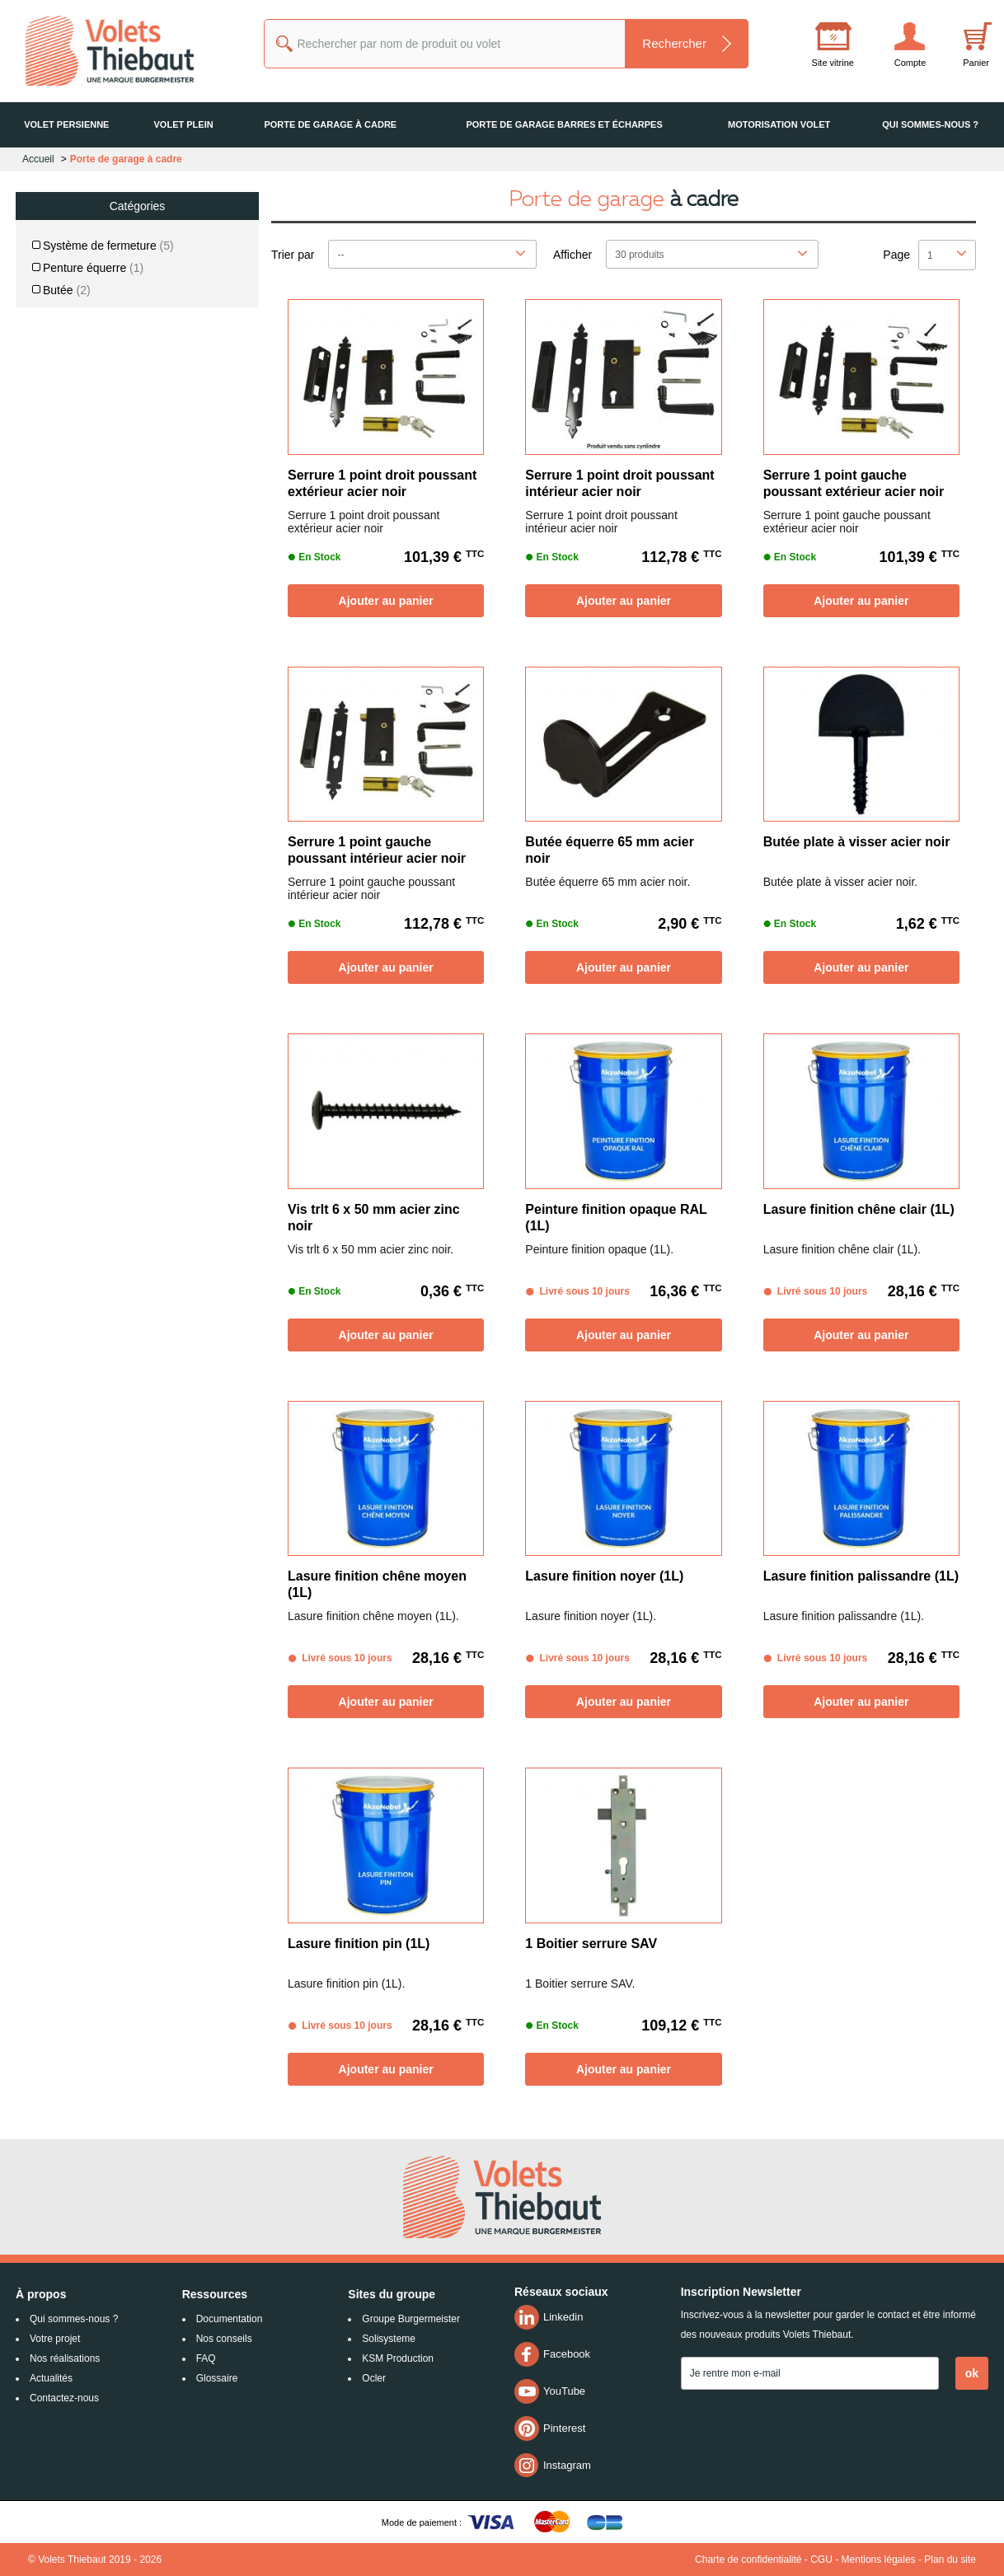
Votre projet (55, 2338)
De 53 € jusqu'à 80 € (96, 602)
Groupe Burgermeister (411, 2319)
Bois (66, 412)
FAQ (206, 2358)
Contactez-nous (64, 2398)
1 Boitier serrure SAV (591, 1944)
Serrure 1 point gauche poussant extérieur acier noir (854, 483)
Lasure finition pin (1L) (358, 1944)
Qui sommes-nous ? (74, 2319)
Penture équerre (93, 267)
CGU (821, 2559)
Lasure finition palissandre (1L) (861, 1576)
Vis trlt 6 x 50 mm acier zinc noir (374, 1217)
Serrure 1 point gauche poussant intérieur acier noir (377, 850)
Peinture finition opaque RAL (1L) (615, 1217)
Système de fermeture (108, 245)
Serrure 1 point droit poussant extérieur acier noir (382, 483)
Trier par (292, 254)
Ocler (374, 2378)
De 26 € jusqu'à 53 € (96, 571)
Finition (70, 312)
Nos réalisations (65, 2358)
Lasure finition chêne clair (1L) (859, 1209)
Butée (67, 290)
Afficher (572, 254)
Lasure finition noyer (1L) (604, 1576)
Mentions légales (879, 2559)
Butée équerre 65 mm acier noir (609, 850)
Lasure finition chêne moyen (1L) (377, 1584)
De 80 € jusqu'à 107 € (99, 634)
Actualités (51, 2378)
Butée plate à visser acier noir (856, 842)
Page (896, 254)
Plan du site (950, 2559)
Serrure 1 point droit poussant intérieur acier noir (619, 483)
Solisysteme (388, 2338)
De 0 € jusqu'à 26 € (93, 540)
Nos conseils (224, 2338)
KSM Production (398, 2358)
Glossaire (217, 2378)
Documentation (229, 2319)
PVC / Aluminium (95, 435)
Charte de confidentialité (748, 2559)
